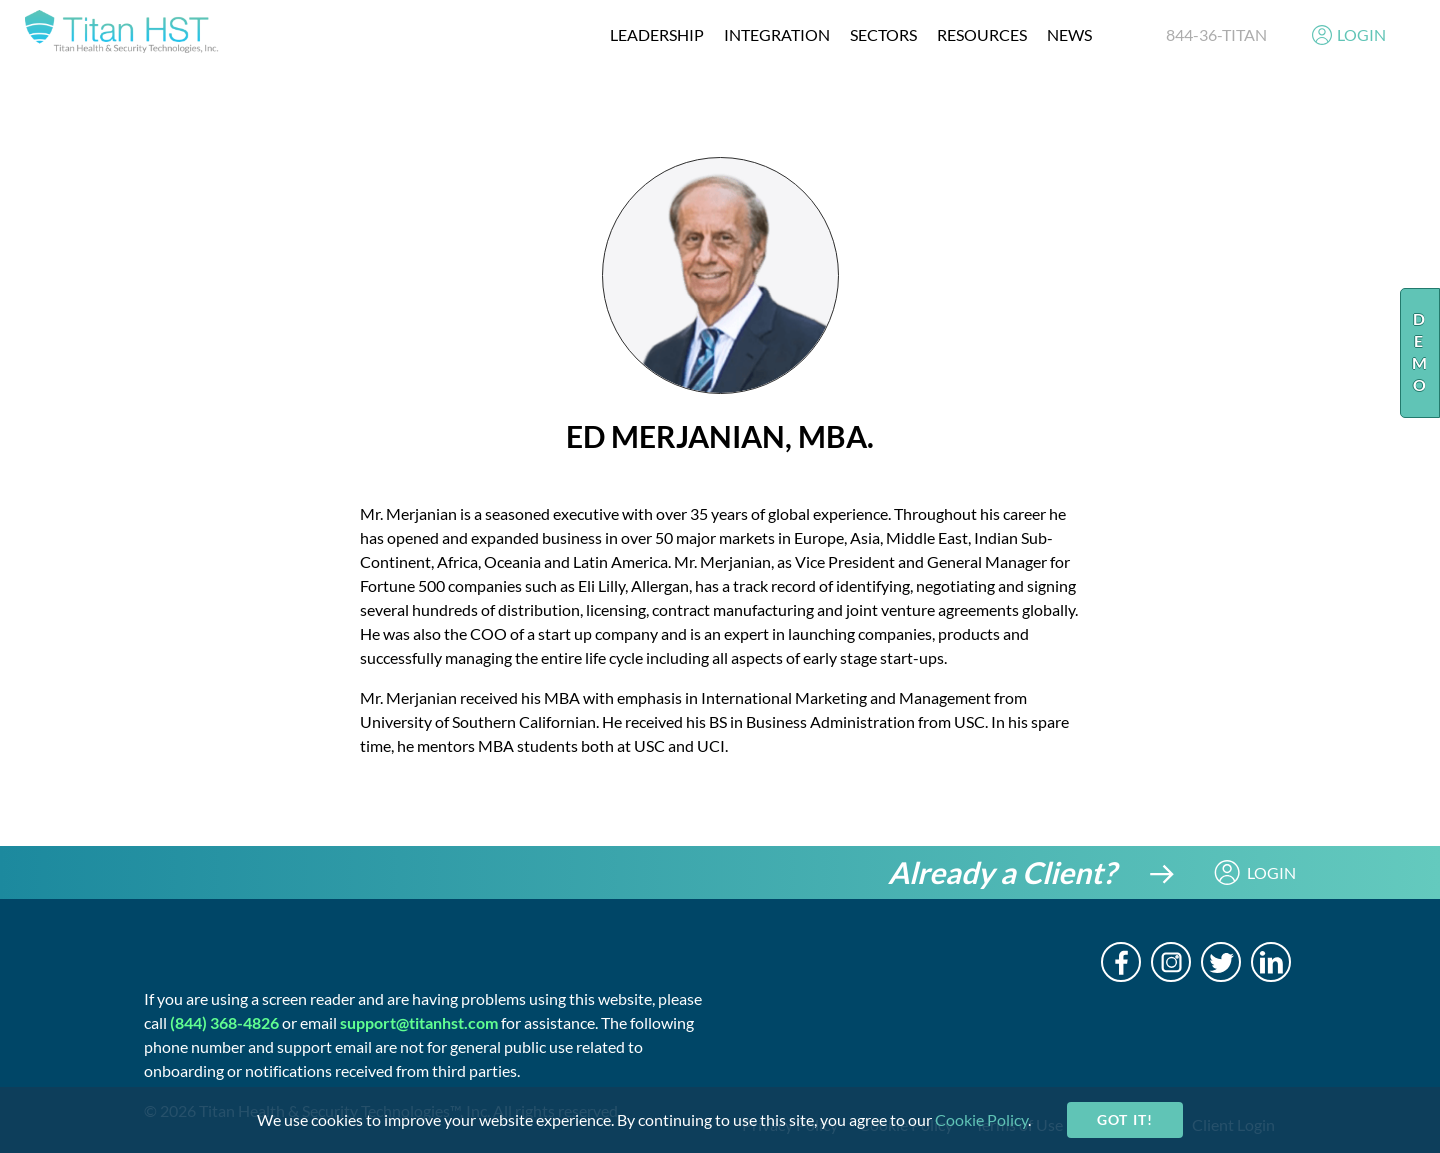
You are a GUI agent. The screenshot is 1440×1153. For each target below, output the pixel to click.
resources (982, 34)
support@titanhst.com (419, 1022)
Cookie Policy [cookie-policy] (981, 1119)
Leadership (657, 34)
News (1069, 34)
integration (777, 34)
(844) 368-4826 (224, 1022)
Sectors (883, 34)
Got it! (1124, 1119)
